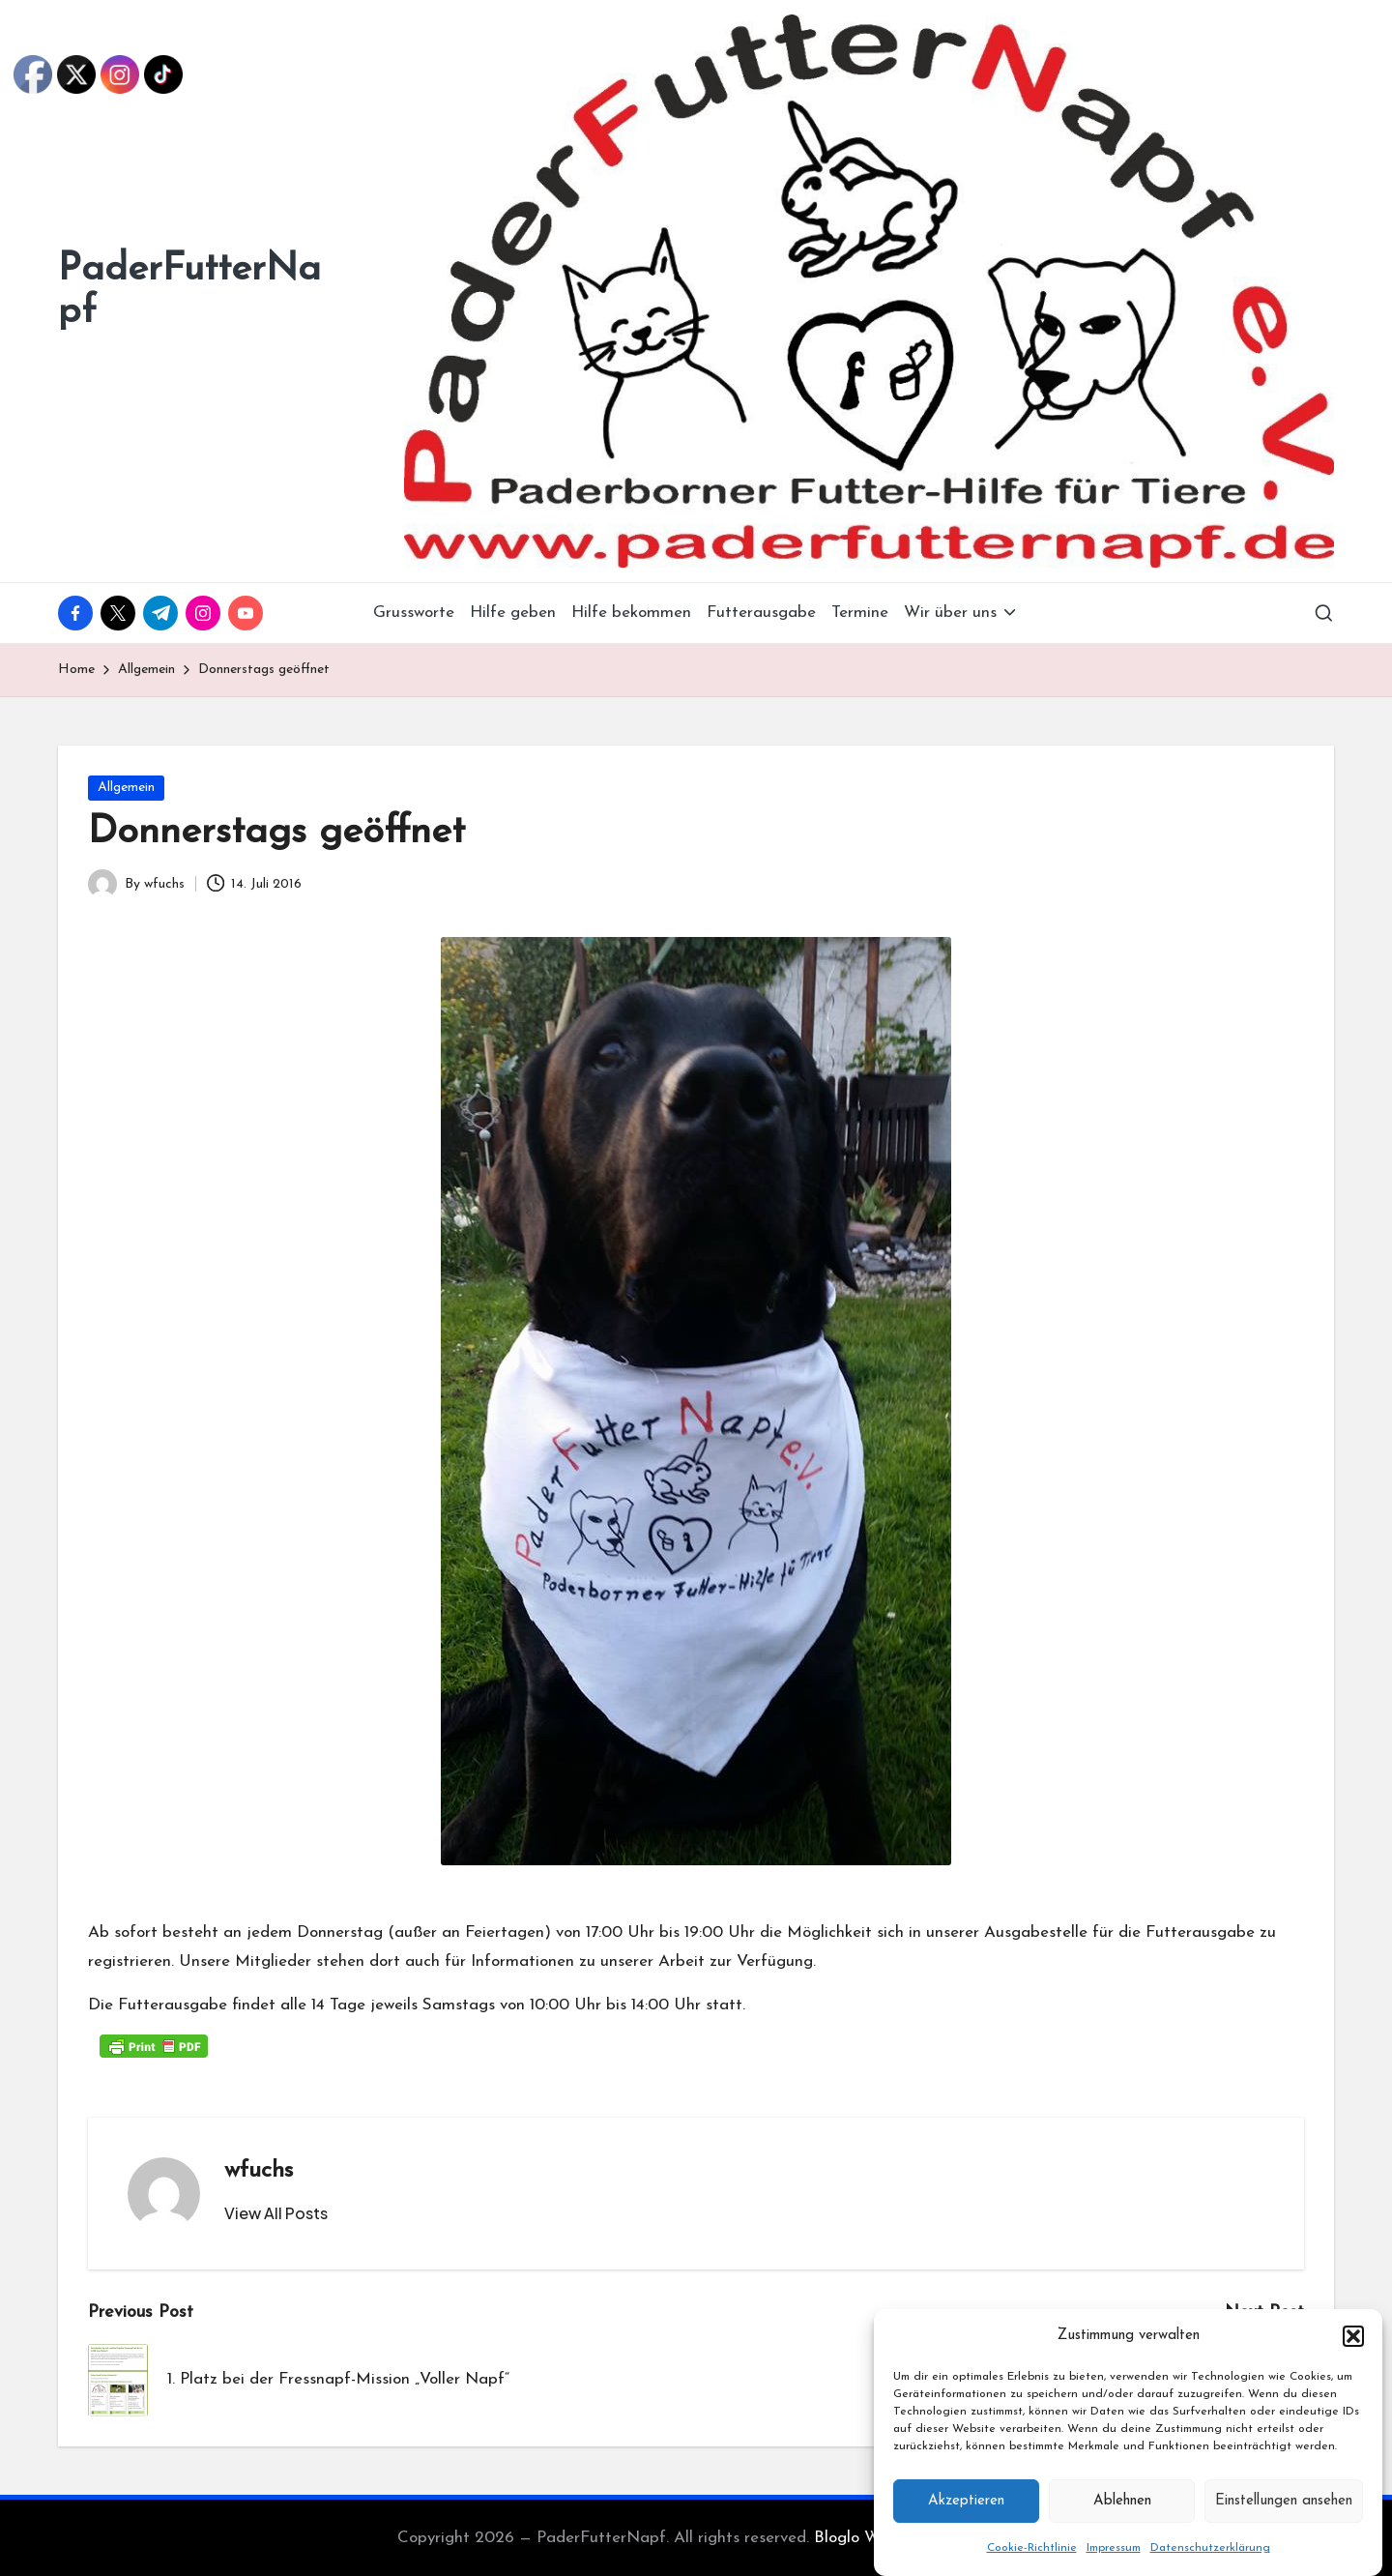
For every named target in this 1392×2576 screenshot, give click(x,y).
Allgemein (126, 787)
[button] (1353, 2362)
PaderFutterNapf (189, 291)
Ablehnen (1122, 2527)
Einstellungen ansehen (1283, 2527)
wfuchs (258, 2170)
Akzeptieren (966, 2527)
